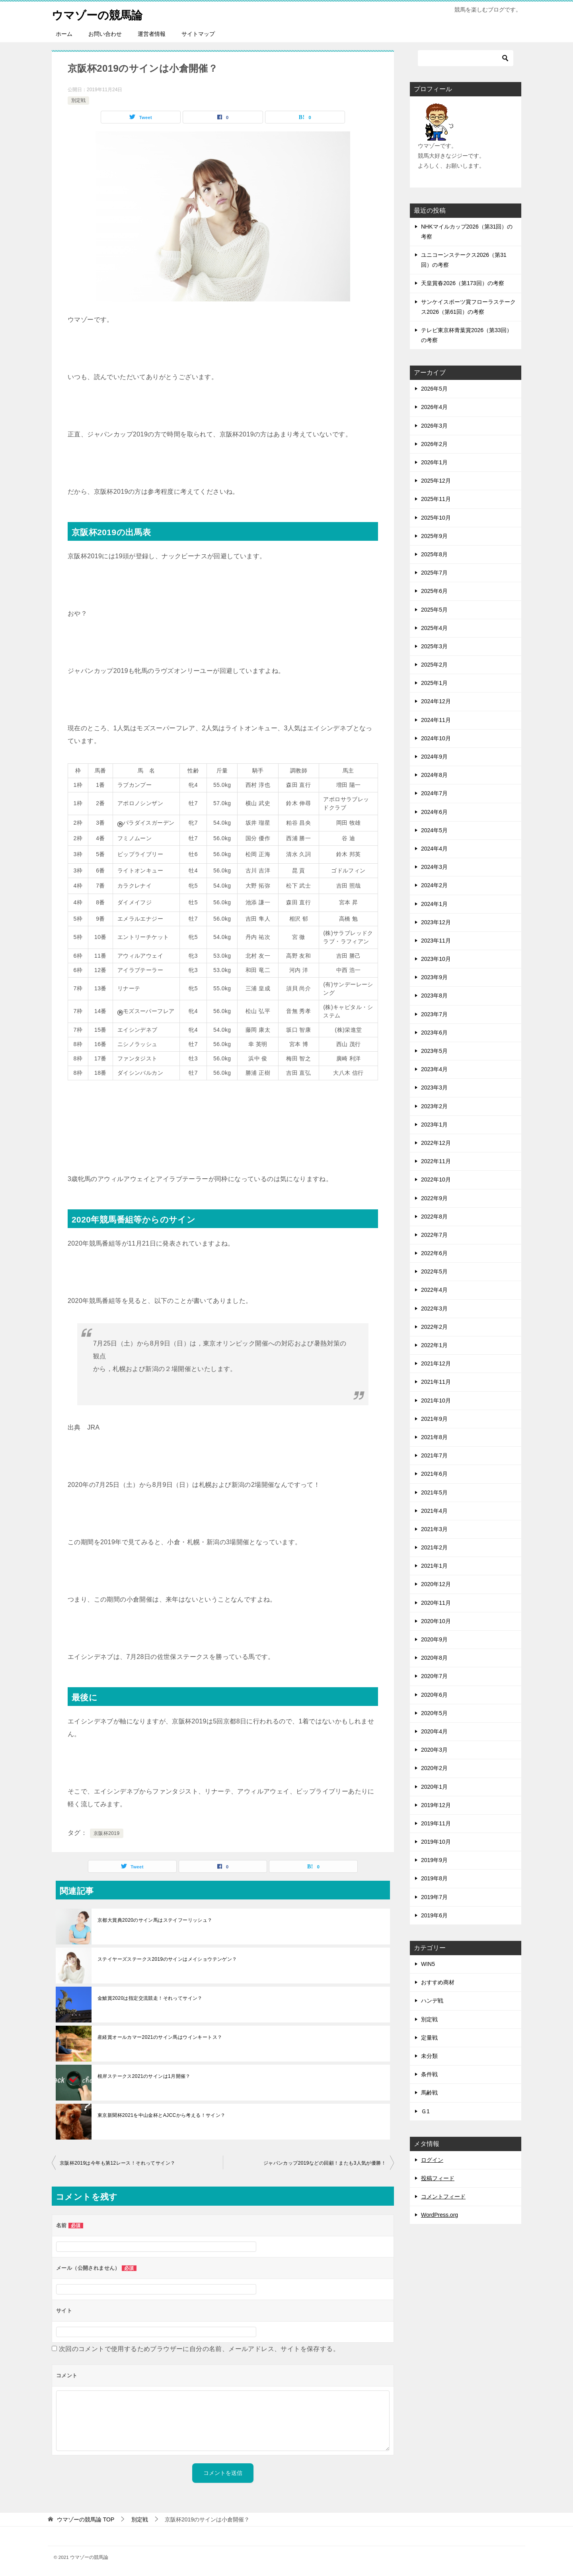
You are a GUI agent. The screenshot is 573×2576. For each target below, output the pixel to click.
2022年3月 (434, 1308)
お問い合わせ (105, 34)
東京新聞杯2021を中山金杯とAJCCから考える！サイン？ (161, 2115)
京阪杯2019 (107, 1833)
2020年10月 (436, 1621)
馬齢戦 (429, 2092)
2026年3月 (434, 425)
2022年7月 (434, 1235)
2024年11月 (436, 720)
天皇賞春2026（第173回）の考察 (462, 283)
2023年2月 (434, 1106)
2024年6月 (434, 812)
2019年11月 (436, 1823)
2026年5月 (434, 388)
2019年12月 (436, 1805)
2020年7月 (434, 1676)
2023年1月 (434, 1124)
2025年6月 (434, 591)
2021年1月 (434, 1566)
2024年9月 (434, 756)
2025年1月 (434, 683)
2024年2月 (434, 885)
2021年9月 (434, 1419)
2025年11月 (436, 499)
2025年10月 (436, 517)
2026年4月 (434, 407)
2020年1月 (434, 1787)
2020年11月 (436, 1603)
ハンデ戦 (432, 2000)
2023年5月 (434, 1051)
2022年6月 (434, 1253)
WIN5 (428, 1964)
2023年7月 (434, 1014)
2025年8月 (434, 554)
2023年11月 (436, 940)
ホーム (64, 34)
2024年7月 (434, 793)
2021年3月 (434, 1529)
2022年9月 (434, 1198)
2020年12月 (436, 1584)
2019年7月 (434, 1897)
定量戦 (429, 2037)
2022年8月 (434, 1216)
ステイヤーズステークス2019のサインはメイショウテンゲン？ (169, 1959)
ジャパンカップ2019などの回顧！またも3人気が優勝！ (324, 2163)
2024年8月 (434, 775)
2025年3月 (434, 646)
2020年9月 (434, 1639)
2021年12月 (436, 1363)
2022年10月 (436, 1179)
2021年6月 (434, 1474)
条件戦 (429, 2074)
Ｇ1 (425, 2111)
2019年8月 (434, 1878)
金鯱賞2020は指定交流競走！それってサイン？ (150, 1998)
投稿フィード (437, 2178)
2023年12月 (436, 922)
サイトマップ (198, 34)
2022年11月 (436, 1161)
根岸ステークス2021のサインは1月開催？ (144, 2076)
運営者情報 (152, 34)
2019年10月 (436, 1842)
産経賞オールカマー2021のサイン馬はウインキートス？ (159, 2037)
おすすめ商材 (437, 1982)
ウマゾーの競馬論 (100, 14)
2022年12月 (436, 1143)
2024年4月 (434, 848)
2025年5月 (434, 609)
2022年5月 (434, 1271)
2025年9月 (434, 536)
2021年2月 (434, 1547)
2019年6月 (434, 1915)
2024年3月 (434, 867)
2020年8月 (434, 1658)
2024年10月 (436, 738)
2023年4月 (434, 1069)
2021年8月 (434, 1437)
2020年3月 (434, 1750)
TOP (85, 2519)
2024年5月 (434, 830)
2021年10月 (436, 1400)
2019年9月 (434, 1860)
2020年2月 (434, 1768)
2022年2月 (434, 1327)
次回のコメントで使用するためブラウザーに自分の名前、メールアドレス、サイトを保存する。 (199, 2348)
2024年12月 (436, 701)
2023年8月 (434, 995)
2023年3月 (434, 1087)
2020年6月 (434, 1695)
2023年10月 (436, 959)
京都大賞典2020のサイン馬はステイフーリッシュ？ (154, 1920)
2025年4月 (434, 628)
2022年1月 (434, 1345)
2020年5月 (434, 1713)
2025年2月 (434, 664)
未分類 (429, 2056)
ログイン (432, 2160)
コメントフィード (443, 2196)
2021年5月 (434, 1492)
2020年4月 (434, 1731)
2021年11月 (436, 1382)
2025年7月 (434, 572)
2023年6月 (434, 1032)
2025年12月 (436, 480)
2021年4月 (434, 1511)
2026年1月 (434, 462)
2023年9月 (434, 977)
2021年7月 (434, 1455)
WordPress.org (439, 2215)
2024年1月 (434, 904)
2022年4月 (434, 1290)
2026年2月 (434, 444)
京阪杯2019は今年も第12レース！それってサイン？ (117, 2163)
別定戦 (78, 100)
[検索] (465, 58)
